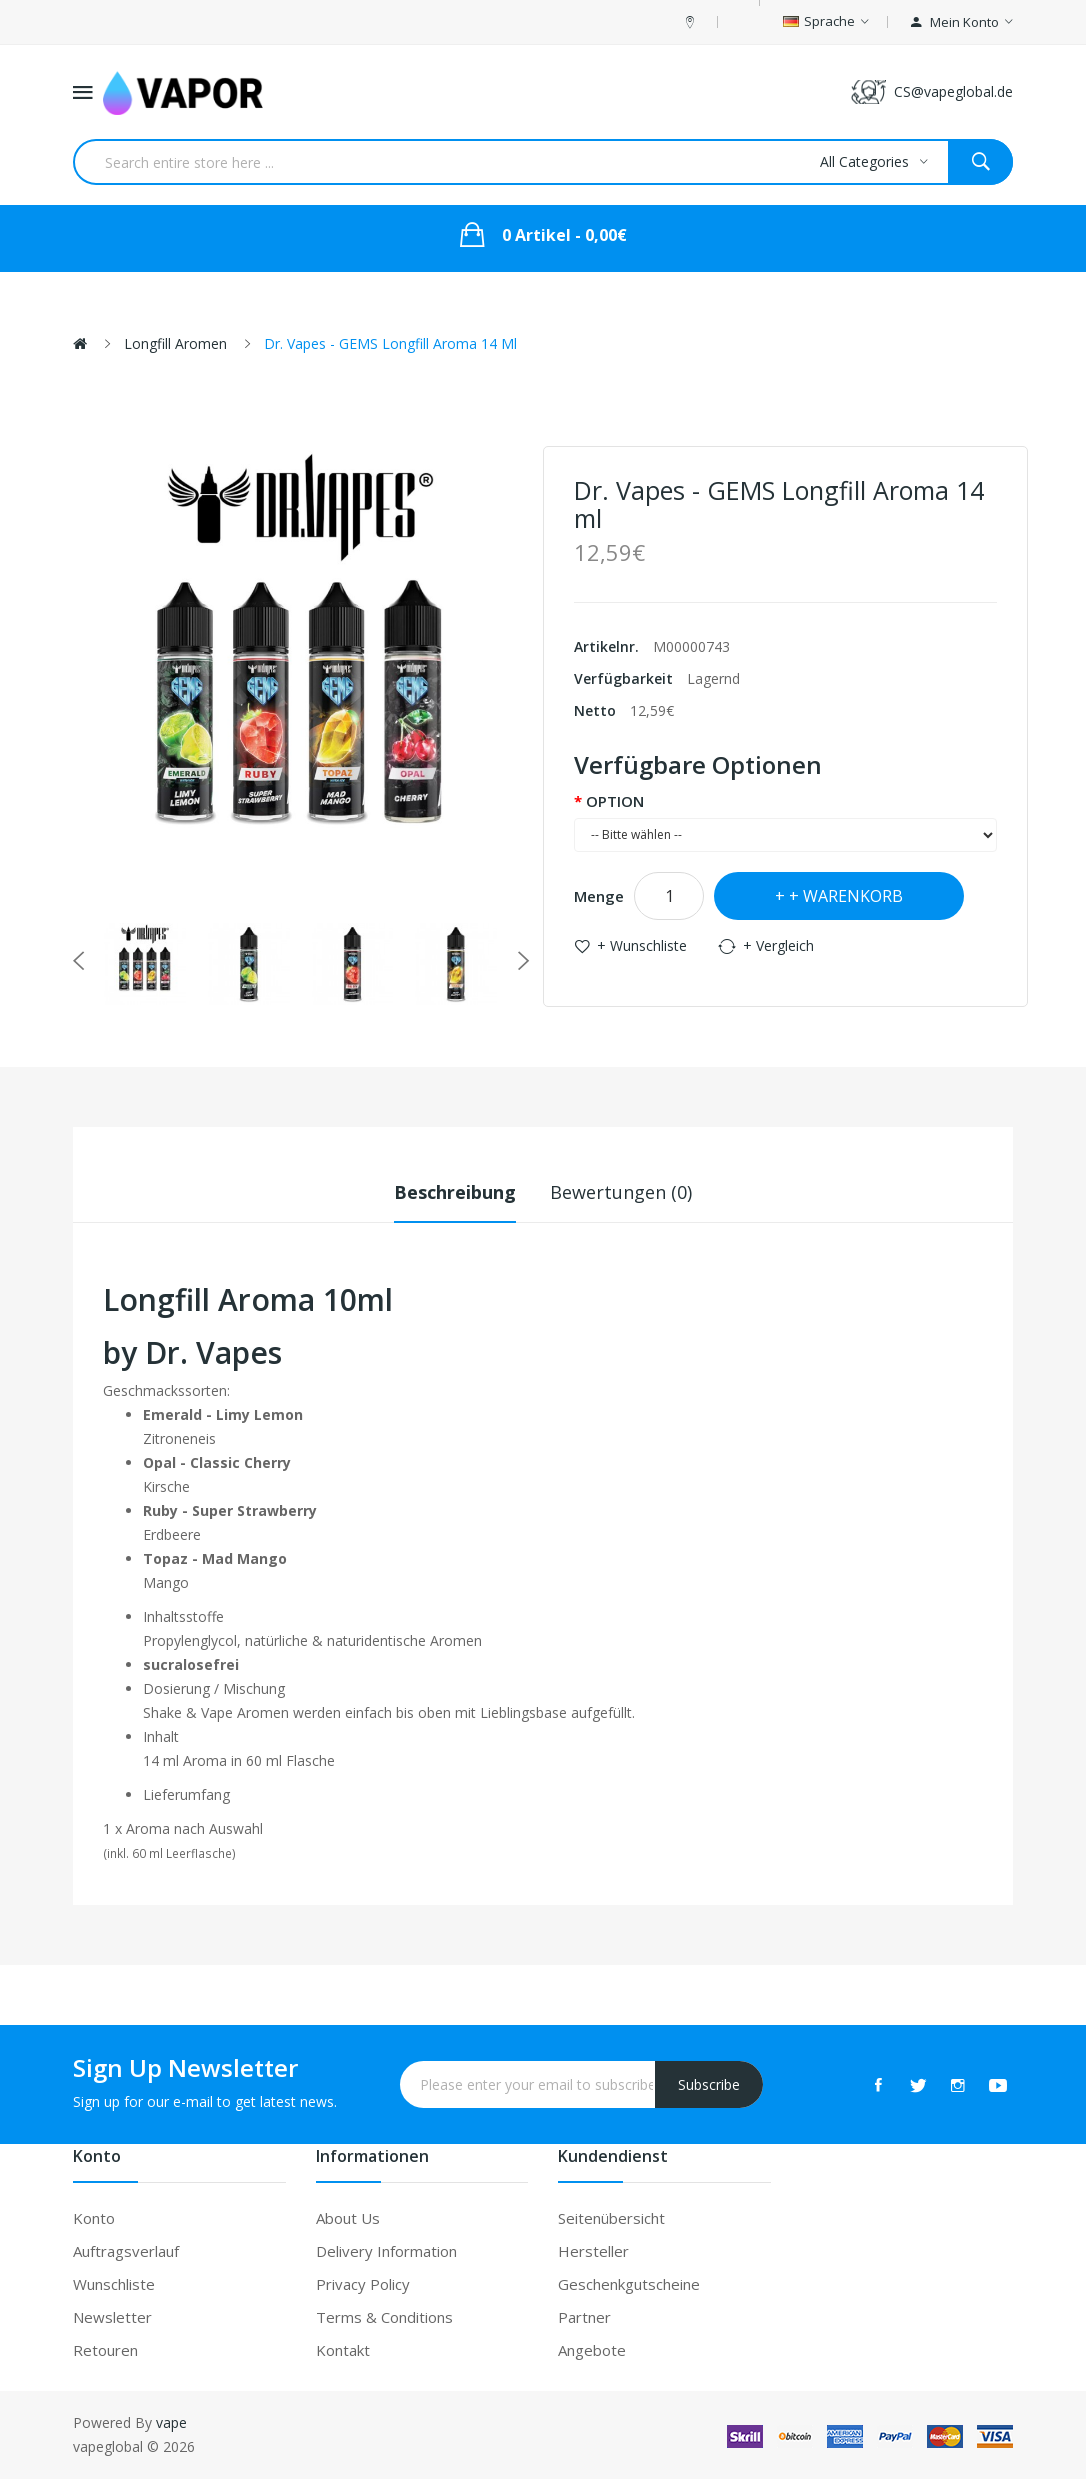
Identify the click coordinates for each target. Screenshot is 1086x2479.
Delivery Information (386, 2251)
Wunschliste (114, 2284)
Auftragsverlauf (126, 2251)
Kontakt (343, 2350)
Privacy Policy (363, 2284)
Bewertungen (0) (621, 1192)
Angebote (592, 2350)
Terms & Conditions (384, 2317)
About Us (348, 2218)
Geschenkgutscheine (629, 2284)
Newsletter (112, 2317)
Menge (599, 896)
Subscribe (709, 2084)
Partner (584, 2317)
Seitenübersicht (611, 2218)
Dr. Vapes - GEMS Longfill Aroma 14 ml (390, 343)
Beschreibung (455, 1192)
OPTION (615, 801)
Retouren (105, 2350)
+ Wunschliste (642, 945)
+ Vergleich (778, 945)
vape (171, 2422)
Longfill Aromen (175, 343)
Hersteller (593, 2251)
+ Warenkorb (846, 896)
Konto (94, 2218)
